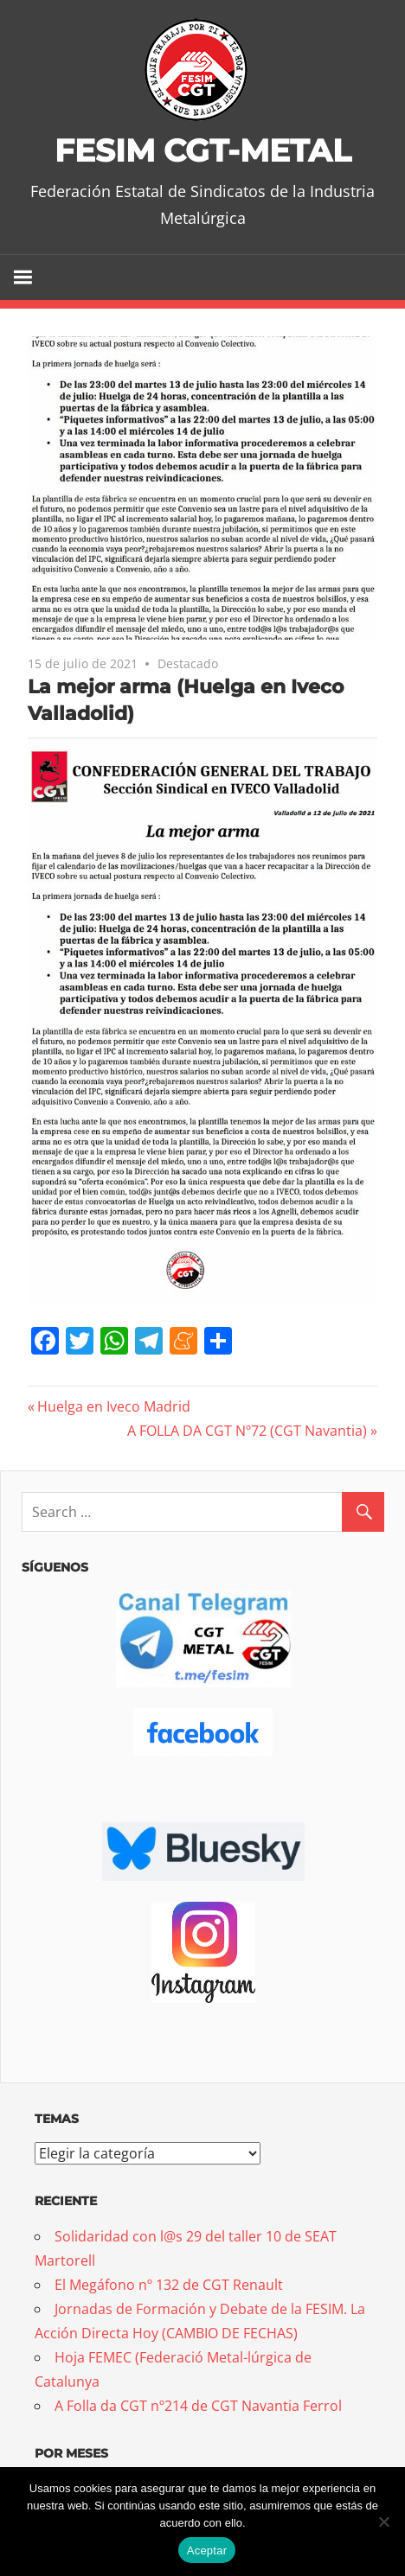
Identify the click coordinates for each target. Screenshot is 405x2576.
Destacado (188, 662)
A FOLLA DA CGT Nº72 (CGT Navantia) (247, 1430)
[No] (383, 2521)
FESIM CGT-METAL (203, 150)
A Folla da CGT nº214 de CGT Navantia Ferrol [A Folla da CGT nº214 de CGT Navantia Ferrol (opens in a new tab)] (198, 2404)
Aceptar (207, 2550)
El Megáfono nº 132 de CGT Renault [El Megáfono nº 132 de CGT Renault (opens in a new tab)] (169, 2283)
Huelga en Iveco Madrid (113, 1406)
